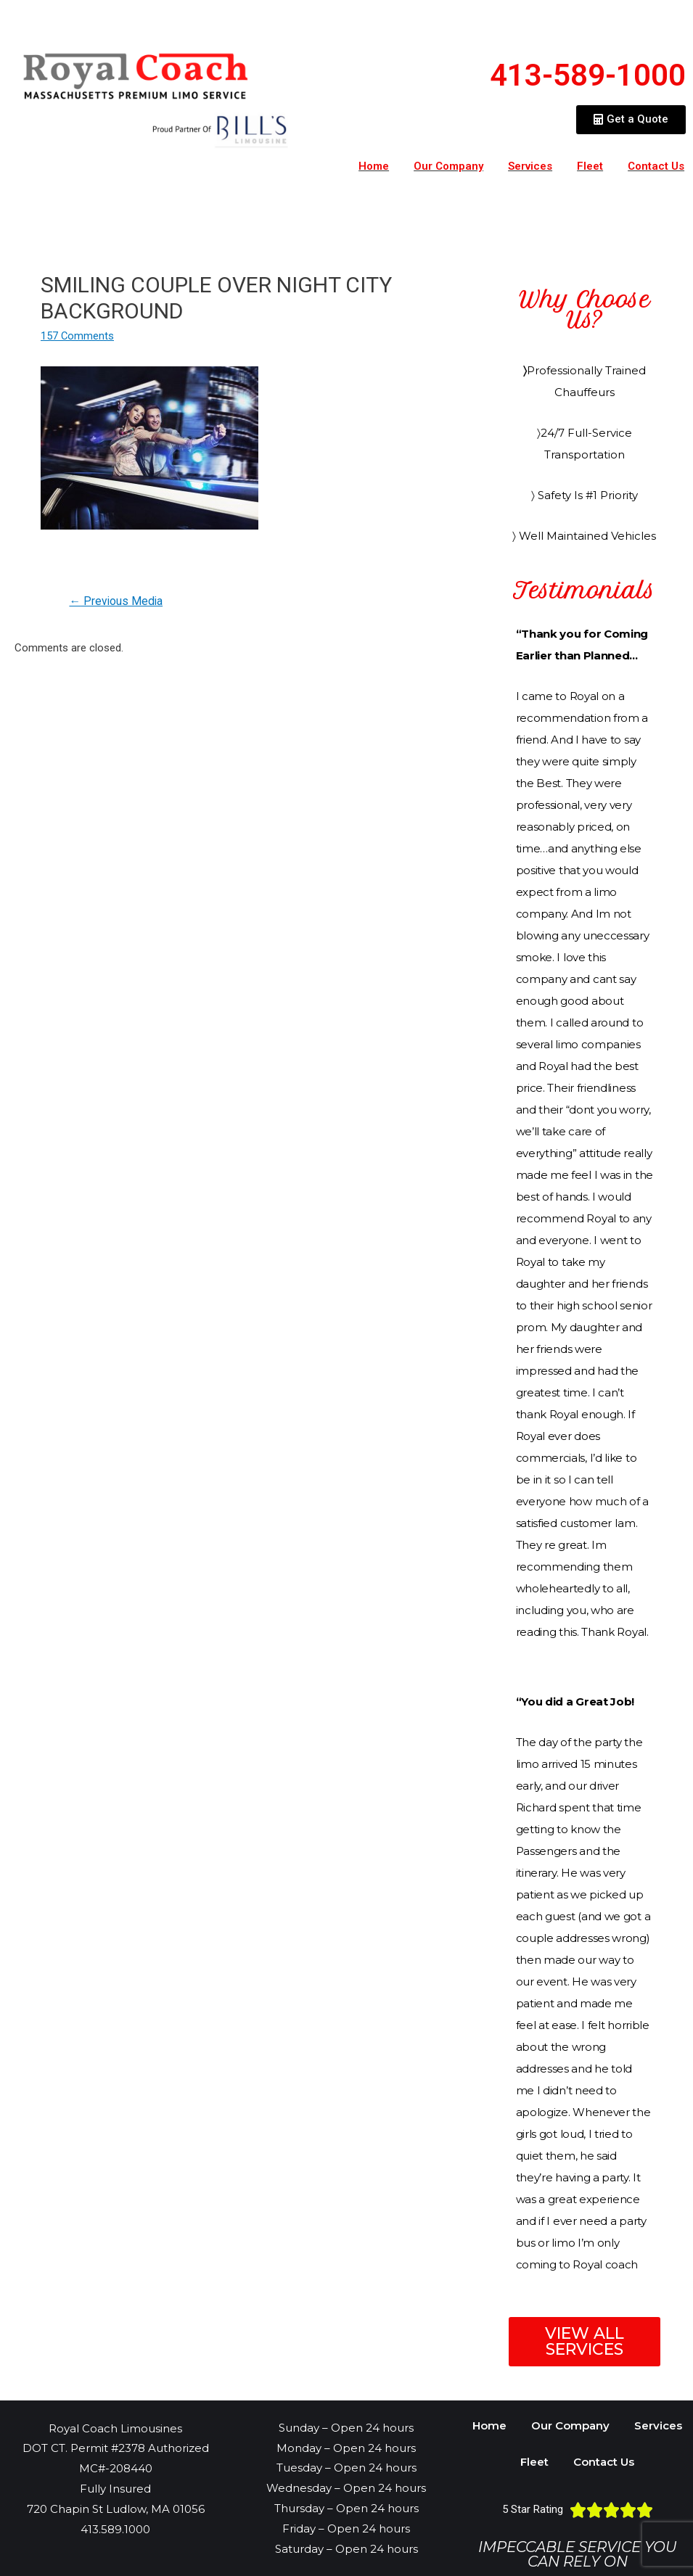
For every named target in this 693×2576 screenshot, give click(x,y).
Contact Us (603, 2462)
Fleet (590, 166)
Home (373, 166)
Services (530, 166)
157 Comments (78, 335)
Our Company (448, 166)
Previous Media (117, 601)
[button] (631, 119)
